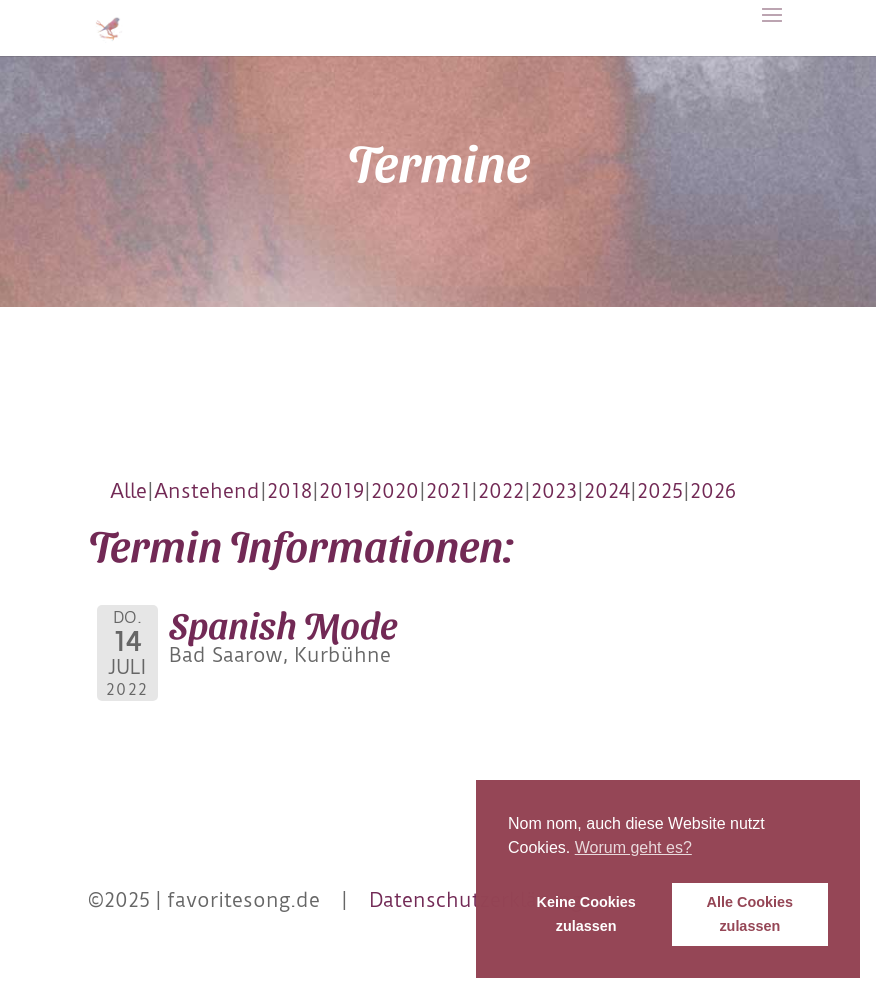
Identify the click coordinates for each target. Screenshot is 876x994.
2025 (660, 491)
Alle (128, 491)
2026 (713, 491)
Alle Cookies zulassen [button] (750, 914)
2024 (607, 491)
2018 (289, 491)
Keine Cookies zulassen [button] (586, 914)
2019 (341, 491)
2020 (395, 491)
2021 (448, 491)
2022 (501, 491)
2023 (554, 491)
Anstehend (207, 491)
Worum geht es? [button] (633, 847)
